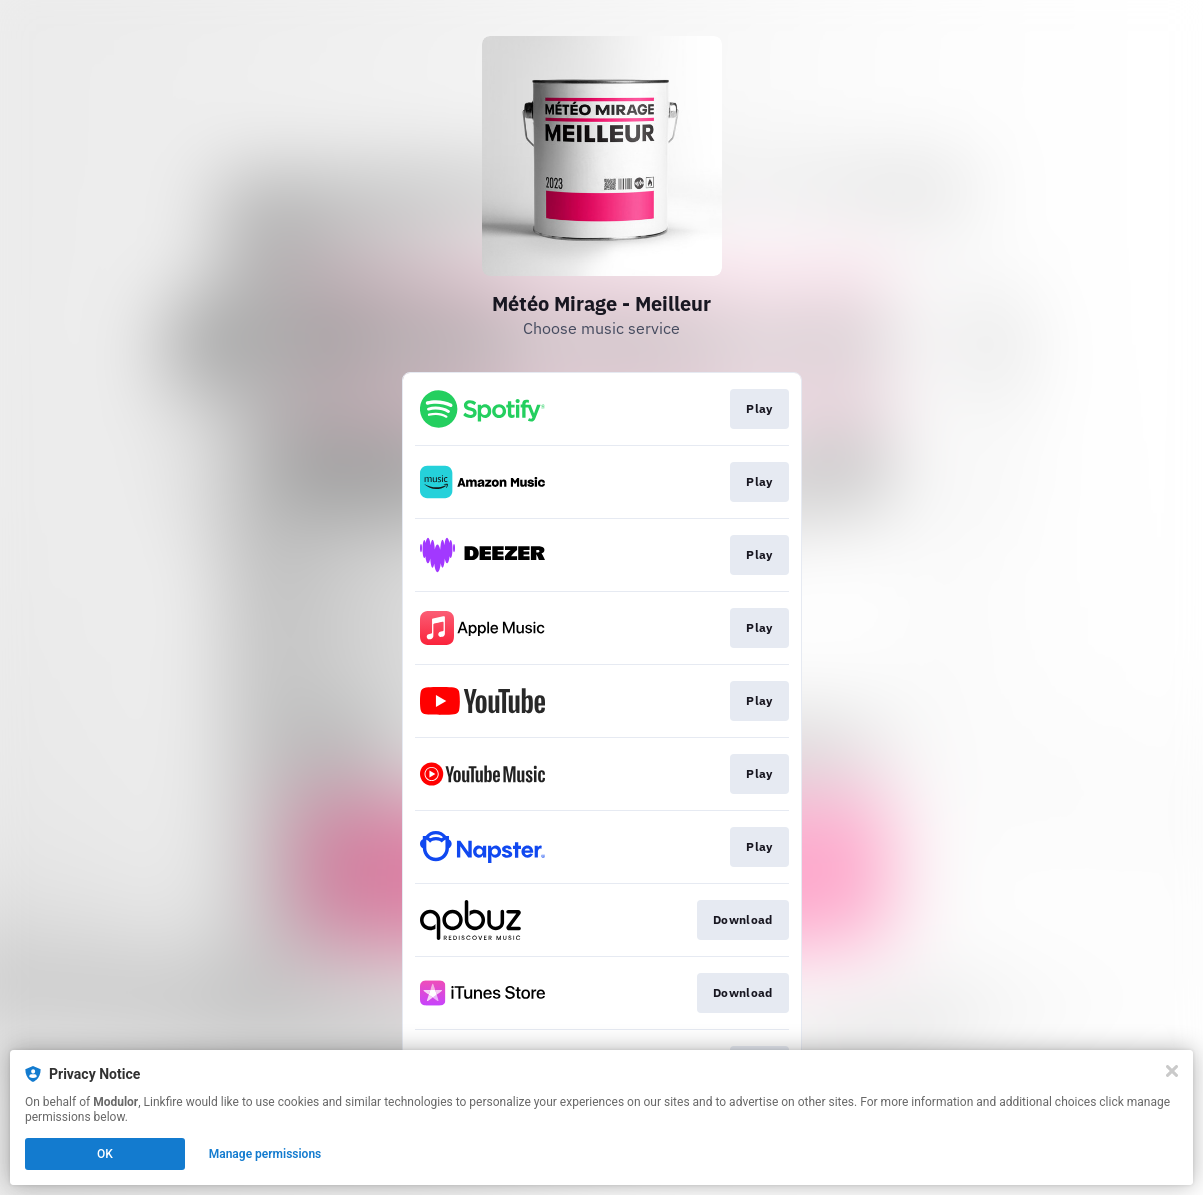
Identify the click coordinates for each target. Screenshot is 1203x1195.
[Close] (1172, 1071)
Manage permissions (265, 1154)
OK (105, 1154)
